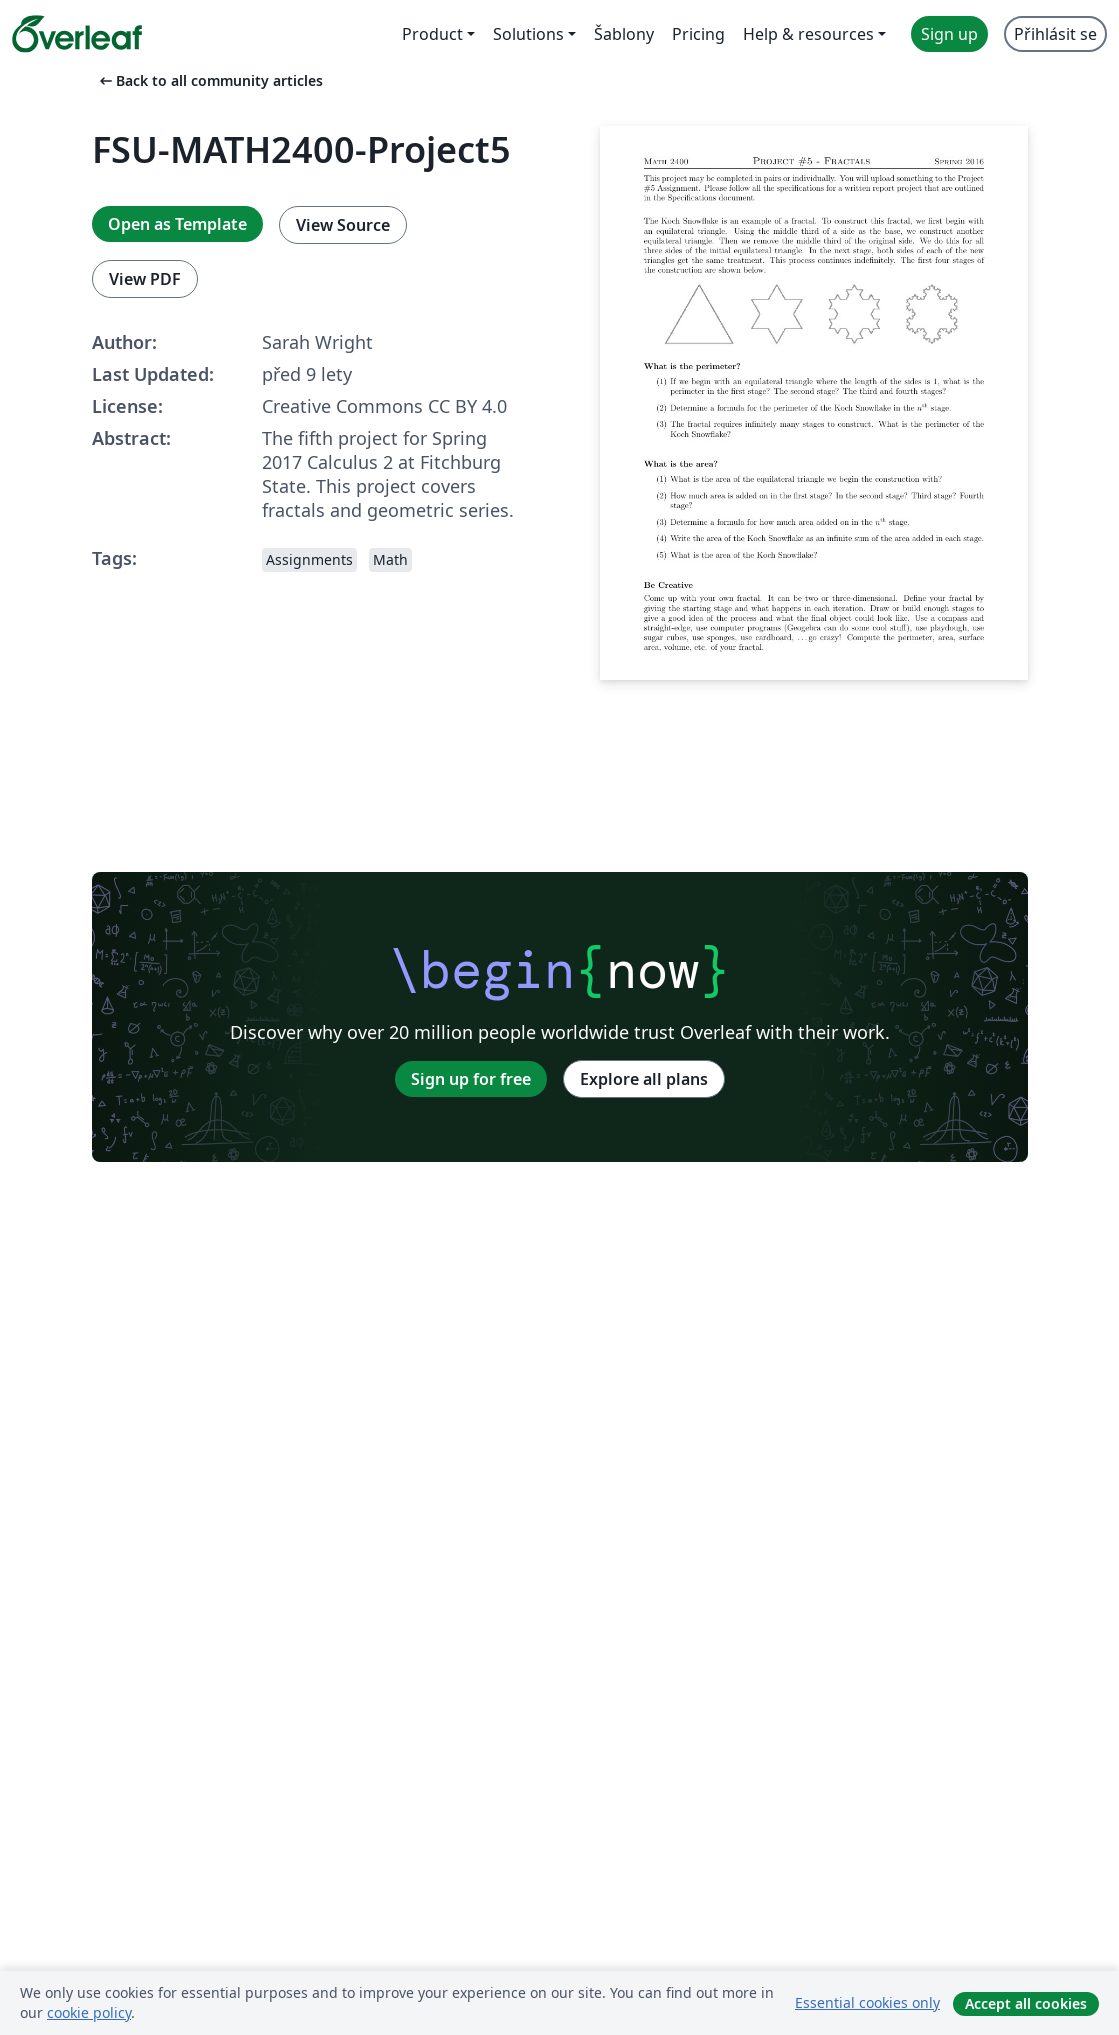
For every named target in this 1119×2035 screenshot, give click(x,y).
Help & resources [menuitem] (808, 34)
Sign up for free (471, 1079)
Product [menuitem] (432, 34)
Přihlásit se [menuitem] (1055, 34)
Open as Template (177, 224)
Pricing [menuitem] (698, 34)
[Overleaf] (77, 34)
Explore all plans (644, 1079)
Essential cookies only (867, 2002)
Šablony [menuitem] (624, 34)
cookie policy (89, 2012)
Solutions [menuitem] (528, 34)
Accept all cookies (1026, 2003)
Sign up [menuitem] (949, 34)
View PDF (145, 279)
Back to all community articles (209, 80)
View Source (343, 225)
